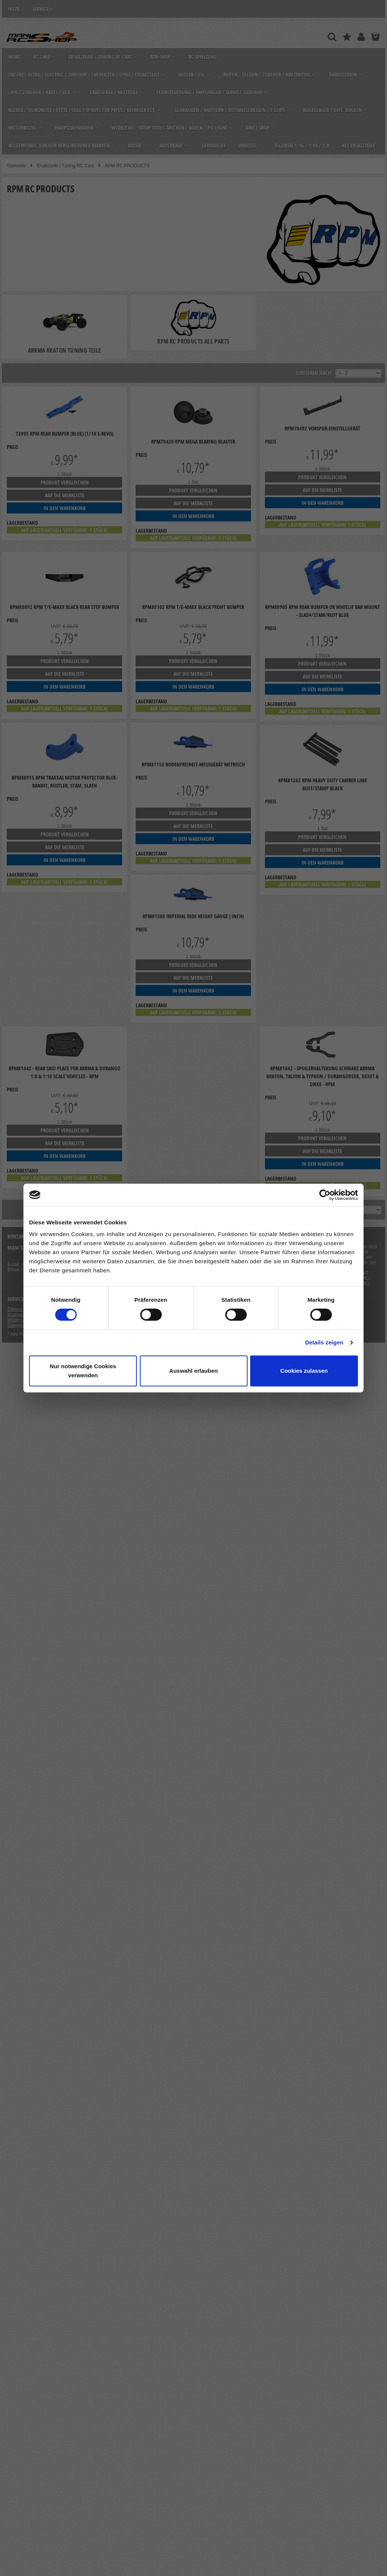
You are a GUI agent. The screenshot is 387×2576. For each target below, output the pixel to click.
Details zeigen (324, 1342)
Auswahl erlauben (193, 1370)
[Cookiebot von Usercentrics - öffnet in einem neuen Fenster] (325, 1195)
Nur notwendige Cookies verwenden (83, 1370)
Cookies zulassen (304, 1370)
